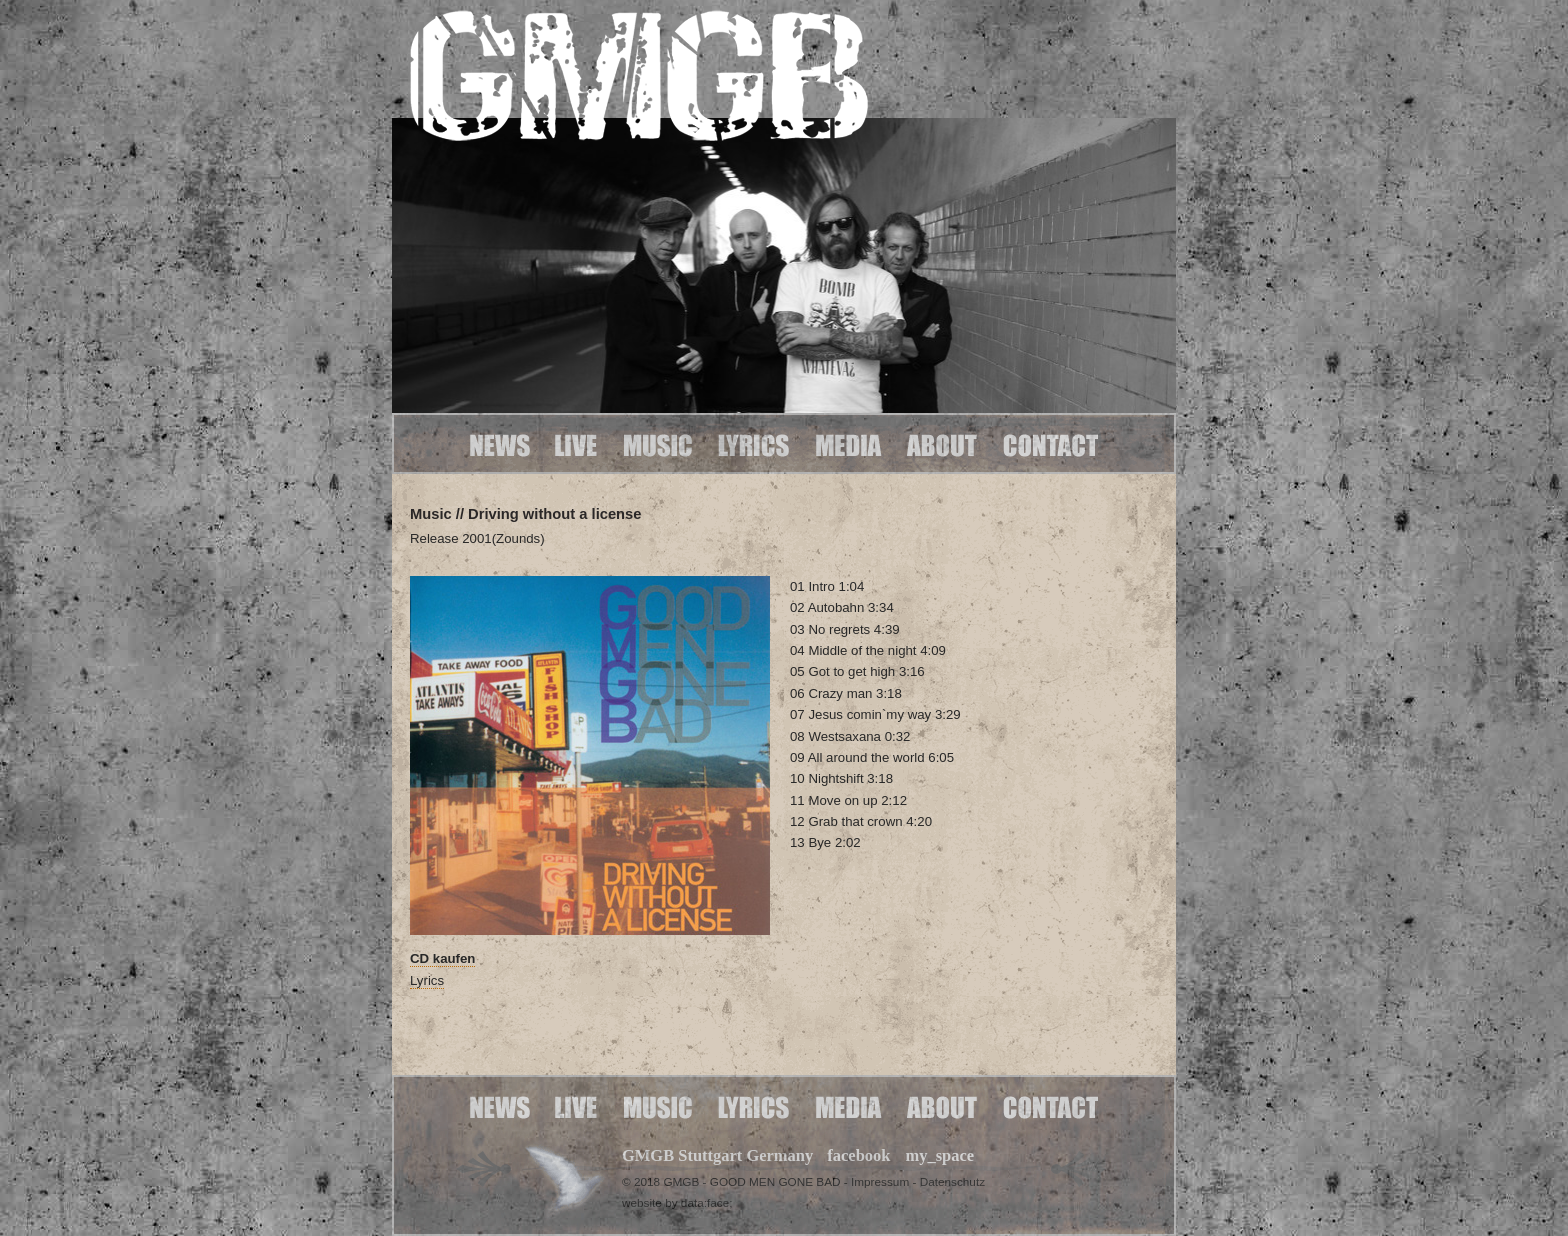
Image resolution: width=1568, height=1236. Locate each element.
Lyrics (427, 980)
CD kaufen (442, 958)
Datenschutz (952, 1181)
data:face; (707, 1202)
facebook (858, 1155)
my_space (939, 1155)
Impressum (880, 1181)
